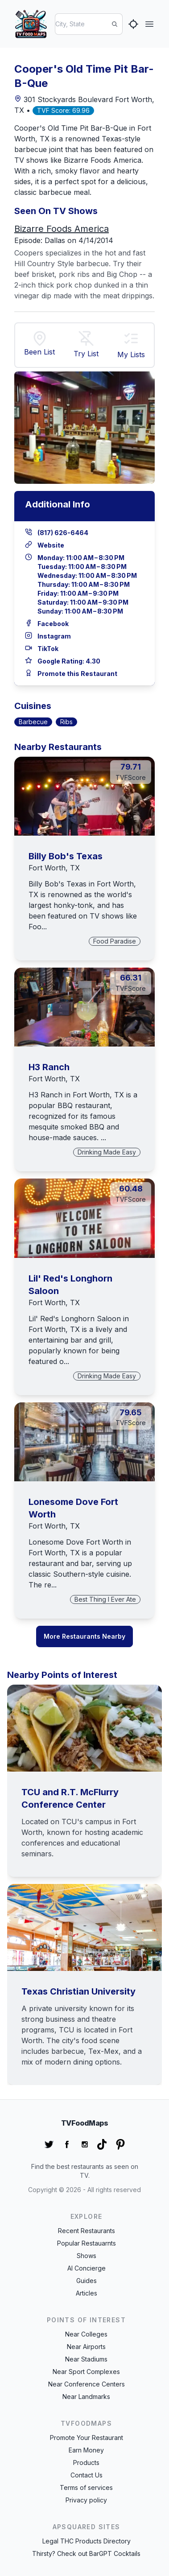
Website (50, 545)
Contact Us (86, 2475)
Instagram (54, 636)
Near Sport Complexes (86, 2371)
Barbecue (33, 721)
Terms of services (86, 2487)
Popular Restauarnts (86, 2243)
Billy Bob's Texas (66, 856)
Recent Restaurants (86, 2230)
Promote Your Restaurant (86, 2437)
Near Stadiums (86, 2359)
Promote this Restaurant (77, 673)
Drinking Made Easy (107, 1152)
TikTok (47, 648)
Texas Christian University (78, 1991)
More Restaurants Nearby (84, 1636)
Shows (86, 2255)
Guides (86, 2280)
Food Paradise (114, 941)
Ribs (66, 721)
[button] (131, 339)
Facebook (53, 623)
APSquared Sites (86, 2527)
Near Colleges (86, 2334)
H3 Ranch (49, 1067)
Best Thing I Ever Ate (105, 1599)
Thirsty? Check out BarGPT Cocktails (86, 2553)
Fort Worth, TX (54, 867)
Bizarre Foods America (61, 228)
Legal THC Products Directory (86, 2541)
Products (86, 2462)
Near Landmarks (86, 2396)
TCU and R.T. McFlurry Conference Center (70, 1798)
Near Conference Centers (86, 2384)
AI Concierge (86, 2268)
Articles (86, 2293)
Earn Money (86, 2450)
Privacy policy (86, 2500)
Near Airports (86, 2346)
